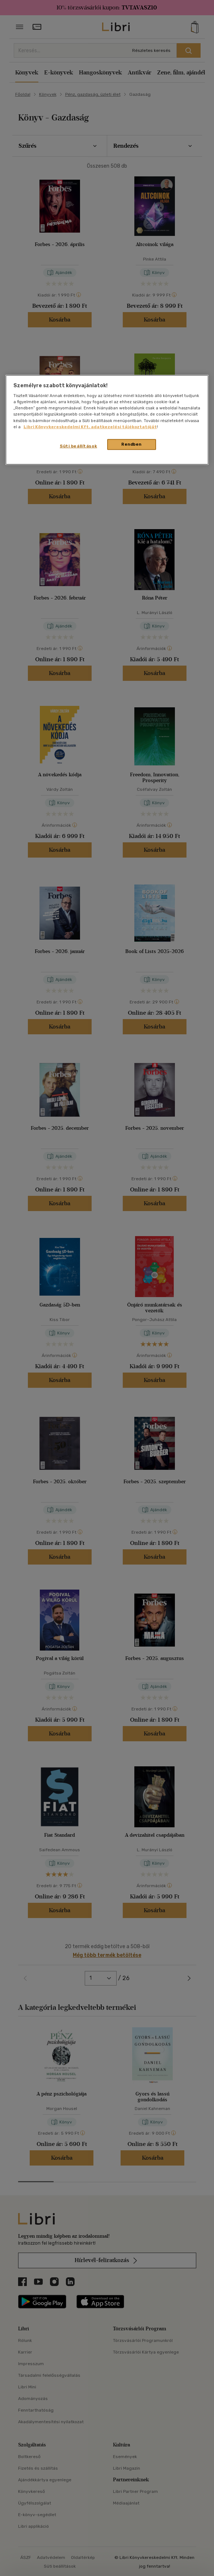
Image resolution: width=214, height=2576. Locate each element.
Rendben (131, 443)
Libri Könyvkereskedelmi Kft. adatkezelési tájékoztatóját (90, 426)
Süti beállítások (78, 445)
